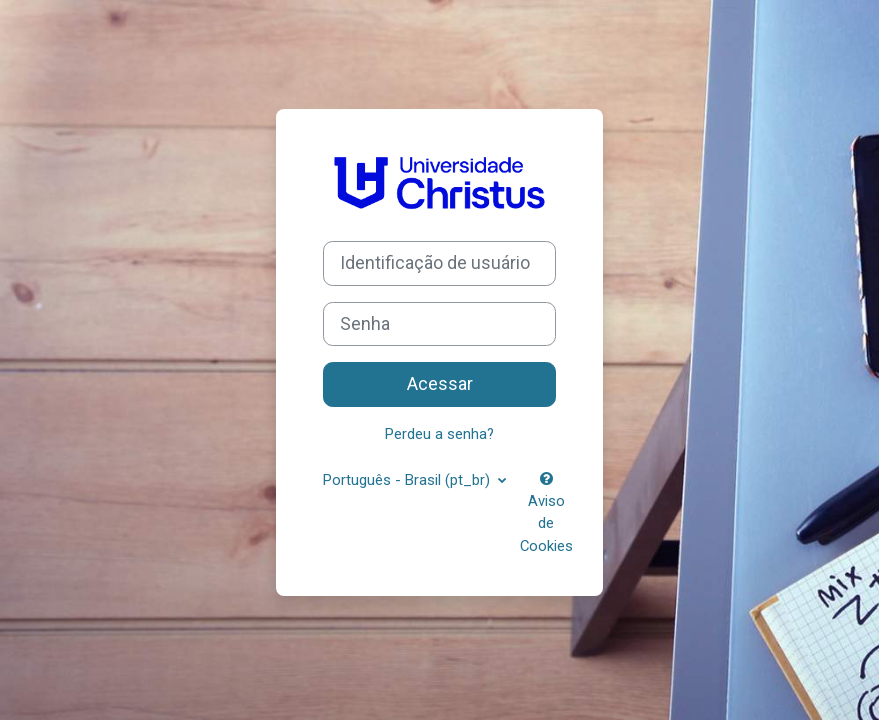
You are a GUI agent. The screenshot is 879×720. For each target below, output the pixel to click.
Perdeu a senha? (439, 434)
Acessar (440, 384)
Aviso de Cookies (546, 513)
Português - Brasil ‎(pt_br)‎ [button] (408, 480)
